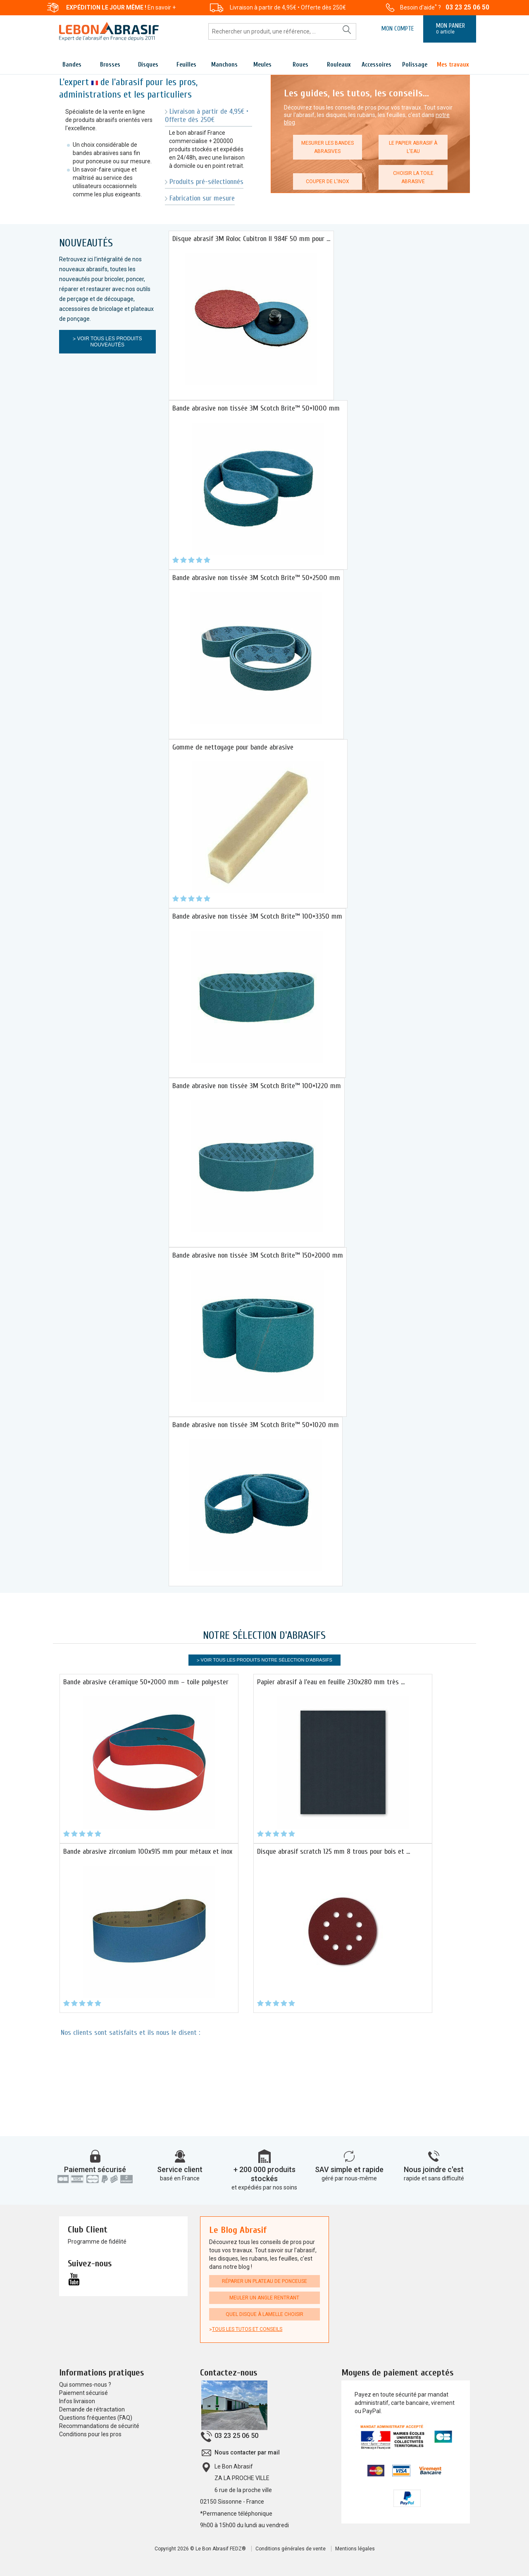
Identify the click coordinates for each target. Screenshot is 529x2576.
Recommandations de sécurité (99, 2426)
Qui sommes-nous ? (85, 2384)
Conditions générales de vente (290, 2549)
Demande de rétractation (92, 2409)
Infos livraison (77, 2401)
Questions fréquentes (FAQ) (95, 2417)
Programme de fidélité (97, 2241)
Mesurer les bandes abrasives (327, 147)
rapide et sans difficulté (434, 2178)
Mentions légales (355, 2549)
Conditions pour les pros (90, 2434)
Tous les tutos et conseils (247, 2329)
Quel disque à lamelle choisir (264, 2314)
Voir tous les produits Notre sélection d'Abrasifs (266, 1659)
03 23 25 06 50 (467, 7)
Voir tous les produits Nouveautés (109, 342)
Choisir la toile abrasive (413, 177)
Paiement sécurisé (95, 2169)
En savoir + (162, 7)
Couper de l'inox (327, 181)
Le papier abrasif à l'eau (413, 147)
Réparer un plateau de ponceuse (264, 2281)
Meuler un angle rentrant (264, 2298)
